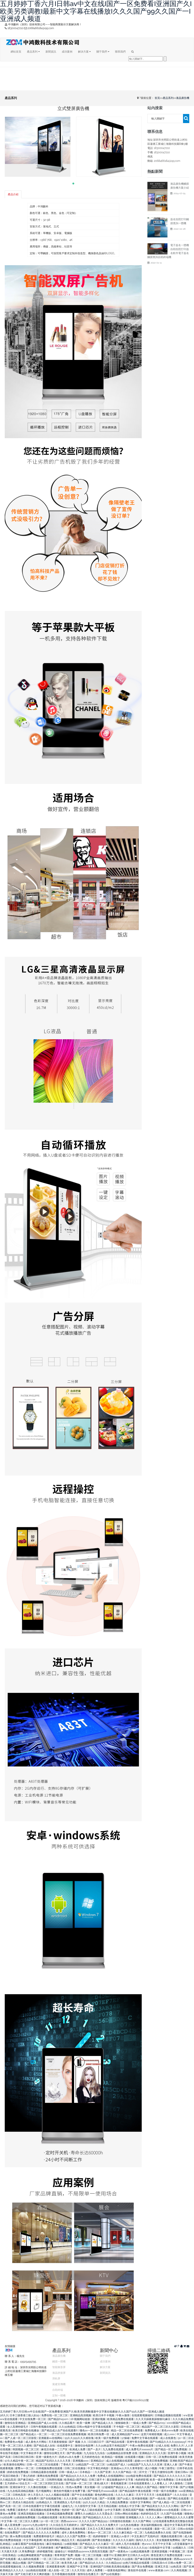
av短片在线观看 (143, 2528)
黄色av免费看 (8, 2513)
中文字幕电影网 (33, 2540)
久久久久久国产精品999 (93, 2521)
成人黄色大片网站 (36, 2441)
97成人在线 (162, 2445)
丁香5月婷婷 (28, 2475)
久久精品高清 (8, 2479)
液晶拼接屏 (59, 2372)
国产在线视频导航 (51, 2498)
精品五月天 (69, 2540)
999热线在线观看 (36, 2570)
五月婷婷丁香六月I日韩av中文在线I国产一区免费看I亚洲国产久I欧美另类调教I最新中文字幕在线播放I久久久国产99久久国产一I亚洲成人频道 (82, 2411)
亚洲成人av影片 (120, 2536)
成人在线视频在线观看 (119, 2460)
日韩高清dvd (159, 2562)
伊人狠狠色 (177, 2483)
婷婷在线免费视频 (18, 2472)
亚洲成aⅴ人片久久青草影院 (127, 2468)
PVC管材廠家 (48, 2346)
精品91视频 (20, 2562)
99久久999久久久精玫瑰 (79, 2438)
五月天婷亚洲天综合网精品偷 (53, 2528)
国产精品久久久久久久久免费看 (41, 2532)
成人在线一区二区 (59, 2570)
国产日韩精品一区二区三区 (44, 2562)
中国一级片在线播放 (165, 2490)
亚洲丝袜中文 (18, 2487)
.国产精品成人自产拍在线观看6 (59, 2430)
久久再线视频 (179, 2570)
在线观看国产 (164, 2494)
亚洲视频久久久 (135, 2517)
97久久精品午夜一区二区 (20, 2460)
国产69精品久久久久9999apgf (168, 2441)
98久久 (4, 2415)
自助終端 (57, 2389)
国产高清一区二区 (11, 2506)
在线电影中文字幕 (160, 2547)
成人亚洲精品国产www (125, 2434)
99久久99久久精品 (94, 2502)
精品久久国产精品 (147, 2487)
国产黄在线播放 (101, 2540)
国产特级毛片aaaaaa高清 (103, 2490)
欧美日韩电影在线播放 (26, 2430)
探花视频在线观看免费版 (45, 2509)
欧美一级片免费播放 (162, 2479)
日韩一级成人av (68, 2472)
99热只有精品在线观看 (136, 2562)
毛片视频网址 (44, 2490)
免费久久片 (177, 2445)
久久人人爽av (154, 2517)
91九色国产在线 (88, 2498)
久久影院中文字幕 (86, 2506)
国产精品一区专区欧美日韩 (100, 2547)
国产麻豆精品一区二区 (31, 2479)
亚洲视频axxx (81, 2460)
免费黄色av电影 (14, 2441)
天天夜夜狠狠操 (58, 2441)
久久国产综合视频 (172, 2513)
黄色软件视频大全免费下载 (70, 2490)
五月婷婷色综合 (91, 2456)
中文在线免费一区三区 (33, 2419)
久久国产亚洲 (103, 2472)
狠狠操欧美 (122, 2422)
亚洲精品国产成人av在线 (43, 2422)
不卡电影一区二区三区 (127, 2426)
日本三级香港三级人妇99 (25, 2415)
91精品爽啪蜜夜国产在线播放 (35, 2555)
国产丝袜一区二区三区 (79, 2483)
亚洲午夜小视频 (177, 2453)
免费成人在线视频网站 (111, 2475)
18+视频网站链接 (80, 2419)
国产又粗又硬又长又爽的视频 (32, 2574)
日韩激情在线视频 (120, 2521)
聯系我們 (120, 51)
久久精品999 (113, 2562)
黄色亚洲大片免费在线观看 (167, 2555)
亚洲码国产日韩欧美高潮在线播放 (110, 2566)
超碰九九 (68, 2506)
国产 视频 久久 (78, 2441)
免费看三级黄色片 (18, 2509)
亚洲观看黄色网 (56, 2566)
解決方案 (84, 51)
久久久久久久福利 (124, 2540)
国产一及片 (95, 2449)
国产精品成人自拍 (45, 2445)
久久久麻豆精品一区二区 (128, 2532)
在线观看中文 (65, 2445)
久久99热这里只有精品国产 (111, 2445)
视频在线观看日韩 (172, 2536)
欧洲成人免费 (78, 2449)
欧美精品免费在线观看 (121, 2419)
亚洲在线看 (79, 2528)
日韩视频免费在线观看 (49, 2468)
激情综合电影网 (84, 2445)
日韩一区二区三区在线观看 (43, 2464)
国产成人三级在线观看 (89, 2509)
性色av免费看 (74, 2487)
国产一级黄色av (119, 2551)
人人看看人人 (160, 2483)
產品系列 (33, 51)
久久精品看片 (67, 2422)
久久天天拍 (79, 2570)
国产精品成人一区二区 (34, 2434)
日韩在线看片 (124, 2528)
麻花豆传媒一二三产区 (54, 2449)
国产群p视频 (74, 2453)
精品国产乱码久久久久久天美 (53, 2460)
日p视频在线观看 (48, 2517)
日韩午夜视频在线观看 (44, 2426)
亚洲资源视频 (159, 2551)
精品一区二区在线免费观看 (127, 2430)
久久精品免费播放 (118, 2502)
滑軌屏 (56, 2378)
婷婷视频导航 (45, 2551)
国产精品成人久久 (103, 2422)
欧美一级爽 (84, 2422)
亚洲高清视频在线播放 (31, 2513)
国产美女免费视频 (143, 2566)
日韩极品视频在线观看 (168, 2415)
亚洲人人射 (171, 2464)
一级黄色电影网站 (116, 2570)
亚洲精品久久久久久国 (153, 2453)
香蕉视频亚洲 (119, 2483)
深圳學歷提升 (28, 2346)
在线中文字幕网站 (141, 2502)
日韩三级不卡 (97, 2479)
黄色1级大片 (101, 2483)
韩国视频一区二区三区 (26, 2449)
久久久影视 (71, 2498)
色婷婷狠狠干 (101, 2536)
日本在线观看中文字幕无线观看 (42, 2506)
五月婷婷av (11, 2483)
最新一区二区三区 (165, 2528)
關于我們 (102, 51)
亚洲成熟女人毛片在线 (67, 2502)
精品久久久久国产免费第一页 (74, 2536)
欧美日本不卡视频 (104, 2415)
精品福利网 (84, 2540)
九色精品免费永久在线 (158, 2532)
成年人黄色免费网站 (74, 2532)
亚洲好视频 (99, 2419)
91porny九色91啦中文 (36, 2524)
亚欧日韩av (182, 2472)
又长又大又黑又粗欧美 (101, 2528)
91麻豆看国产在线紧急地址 (29, 2543)
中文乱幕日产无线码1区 (145, 2536)
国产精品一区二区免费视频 (171, 2449)
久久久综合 (181, 2494)
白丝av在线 (27, 2528)
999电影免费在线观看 (139, 2475)
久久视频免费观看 (34, 2566)
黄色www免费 (170, 2430)
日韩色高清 (20, 2494)
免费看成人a (152, 2430)
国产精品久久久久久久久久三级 (173, 2475)
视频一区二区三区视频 (88, 2555)
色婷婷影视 (142, 2479)
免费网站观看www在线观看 (162, 2509)
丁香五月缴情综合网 (161, 2472)
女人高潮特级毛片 (18, 2426)
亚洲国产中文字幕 (78, 2566)
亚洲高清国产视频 (134, 2509)
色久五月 (13, 2528)
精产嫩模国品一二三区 (69, 2547)
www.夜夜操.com (159, 2570)
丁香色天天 (68, 2464)
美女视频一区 (92, 2487)
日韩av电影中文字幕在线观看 (94, 2426)
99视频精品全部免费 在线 (122, 2453)
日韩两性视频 (54, 2479)
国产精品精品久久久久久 (98, 2517)
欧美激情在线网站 (15, 2464)
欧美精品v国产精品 (76, 2479)
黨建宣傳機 (59, 2384)
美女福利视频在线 (152, 2524)
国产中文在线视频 (83, 2494)
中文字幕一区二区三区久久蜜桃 (20, 2521)
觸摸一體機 (59, 2361)
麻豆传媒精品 (54, 2543)
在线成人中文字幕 (130, 2506)
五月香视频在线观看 (64, 2574)
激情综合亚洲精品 (16, 2422)
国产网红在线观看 (179, 2498)
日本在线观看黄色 (139, 2483)
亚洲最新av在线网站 (50, 2438)
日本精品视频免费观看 (60, 2513)
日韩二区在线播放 (75, 2468)
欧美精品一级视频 (113, 2456)
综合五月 (25, 2483)
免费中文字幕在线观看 (145, 2438)
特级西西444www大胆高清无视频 (88, 2551)
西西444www (69, 2521)
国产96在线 (74, 2559)
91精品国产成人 (116, 2464)
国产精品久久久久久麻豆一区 (97, 2543)
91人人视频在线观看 (58, 2494)
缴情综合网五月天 (55, 2453)
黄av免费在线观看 (21, 2536)
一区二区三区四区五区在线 (48, 2483)
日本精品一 (87, 2472)
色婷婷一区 (68, 2509)
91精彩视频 (71, 2543)
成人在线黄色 (168, 2438)
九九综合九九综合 (95, 2453)
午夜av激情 (123, 2415)
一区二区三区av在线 (53, 2559)
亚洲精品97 (98, 2460)
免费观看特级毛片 (44, 2536)
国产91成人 (124, 2498)
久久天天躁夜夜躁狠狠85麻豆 (153, 2419)
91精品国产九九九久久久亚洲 (145, 2464)
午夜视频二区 (177, 2551)
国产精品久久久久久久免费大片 (100, 2524)
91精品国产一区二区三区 (91, 2464)
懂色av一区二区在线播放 (95, 2430)
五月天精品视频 (107, 2506)
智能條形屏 (59, 2367)
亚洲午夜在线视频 (138, 2441)
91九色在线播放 (130, 2524)
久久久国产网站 (142, 2521)
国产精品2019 (157, 2422)
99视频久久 (180, 2547)
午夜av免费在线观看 (142, 2445)
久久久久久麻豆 (125, 2494)
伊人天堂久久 (36, 2494)
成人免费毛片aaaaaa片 (140, 2449)
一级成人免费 (139, 2422)
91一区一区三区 (50, 2521)
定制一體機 (59, 2395)
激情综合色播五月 (88, 2574)
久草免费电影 (27, 2551)
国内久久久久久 (145, 2540)
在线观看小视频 (134, 2456)
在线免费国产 (13, 2532)
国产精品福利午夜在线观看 (135, 2490)
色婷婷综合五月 (150, 2513)
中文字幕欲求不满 (31, 2453)
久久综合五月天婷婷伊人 (65, 2524)
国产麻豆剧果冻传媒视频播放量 (154, 2559)
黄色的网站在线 (104, 2494)
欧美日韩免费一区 (99, 2434)
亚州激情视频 (140, 2498)
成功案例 (67, 51)
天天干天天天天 (145, 2494)
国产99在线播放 (110, 2574)
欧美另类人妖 (70, 2562)
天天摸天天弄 (9, 2551)
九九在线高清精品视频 (20, 2490)
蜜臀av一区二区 (24, 2468)
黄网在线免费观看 (48, 2475)
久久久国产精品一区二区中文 (130, 2472)
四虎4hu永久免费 (69, 2456)
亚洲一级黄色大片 (47, 2456)
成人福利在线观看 (29, 2559)
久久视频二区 (90, 2559)
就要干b (108, 2555)
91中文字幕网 (113, 2509)
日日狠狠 (119, 2517)
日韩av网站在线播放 (127, 2513)
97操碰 (125, 2438)
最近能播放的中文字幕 (120, 2479)
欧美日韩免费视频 (158, 2460)
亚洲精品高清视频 (81, 2415)
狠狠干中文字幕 (169, 2487)
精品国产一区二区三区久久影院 (161, 2426)
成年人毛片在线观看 (128, 2543)
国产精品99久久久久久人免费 (78, 2475)
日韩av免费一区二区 (180, 2562)
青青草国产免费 (64, 2555)
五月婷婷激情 (46, 2547)
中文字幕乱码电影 (99, 2468)
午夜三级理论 (167, 2468)
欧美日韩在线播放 (71, 2517)
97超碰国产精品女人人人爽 (118, 2487)
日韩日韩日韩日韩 (23, 2456)
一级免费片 (32, 2498)
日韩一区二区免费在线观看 (162, 2456)
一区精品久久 (56, 2487)
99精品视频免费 (140, 2551)
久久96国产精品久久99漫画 (117, 2559)
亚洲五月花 (162, 2566)
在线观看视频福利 (143, 2415)
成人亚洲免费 (13, 2524)
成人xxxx (169, 2434)
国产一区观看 (107, 2498)
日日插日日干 (96, 2441)
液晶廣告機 (182, 97)
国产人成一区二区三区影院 (21, 2438)
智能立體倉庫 (68, 2346)
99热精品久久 (44, 2502)
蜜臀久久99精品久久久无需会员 (94, 2513)
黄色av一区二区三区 (100, 2532)
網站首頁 (16, 51)
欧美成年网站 (52, 2540)
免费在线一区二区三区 (55, 2415)
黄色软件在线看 (137, 2570)
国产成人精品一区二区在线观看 (172, 2502)
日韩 (191, 2547)
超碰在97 (60, 2551)
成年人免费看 (95, 2570)
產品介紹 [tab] (13, 194)
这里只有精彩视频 (152, 2434)
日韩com (186, 2509)
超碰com (140, 2460)
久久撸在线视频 (37, 2487)
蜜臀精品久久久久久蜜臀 (179, 2517)
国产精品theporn (58, 2419)
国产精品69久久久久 (92, 2562)
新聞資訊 (50, 51)
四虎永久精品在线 (24, 2502)
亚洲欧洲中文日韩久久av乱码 (131, 2555)
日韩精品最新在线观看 (44, 2472)
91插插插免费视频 (25, 2517)
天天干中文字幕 (162, 2543)
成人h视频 (151, 2468)
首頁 (157, 97)
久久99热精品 (67, 2426)
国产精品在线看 (115, 2441)
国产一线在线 (158, 2498)
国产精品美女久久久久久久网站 (161, 2506)
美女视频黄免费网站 (168, 2540)
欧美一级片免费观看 (107, 2438)
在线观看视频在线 (11, 2566)
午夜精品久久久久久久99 (133, 2547)
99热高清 (176, 2566)
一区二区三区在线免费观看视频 (68, 2434)
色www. (146, 2543)
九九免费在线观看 (114, 2449)
